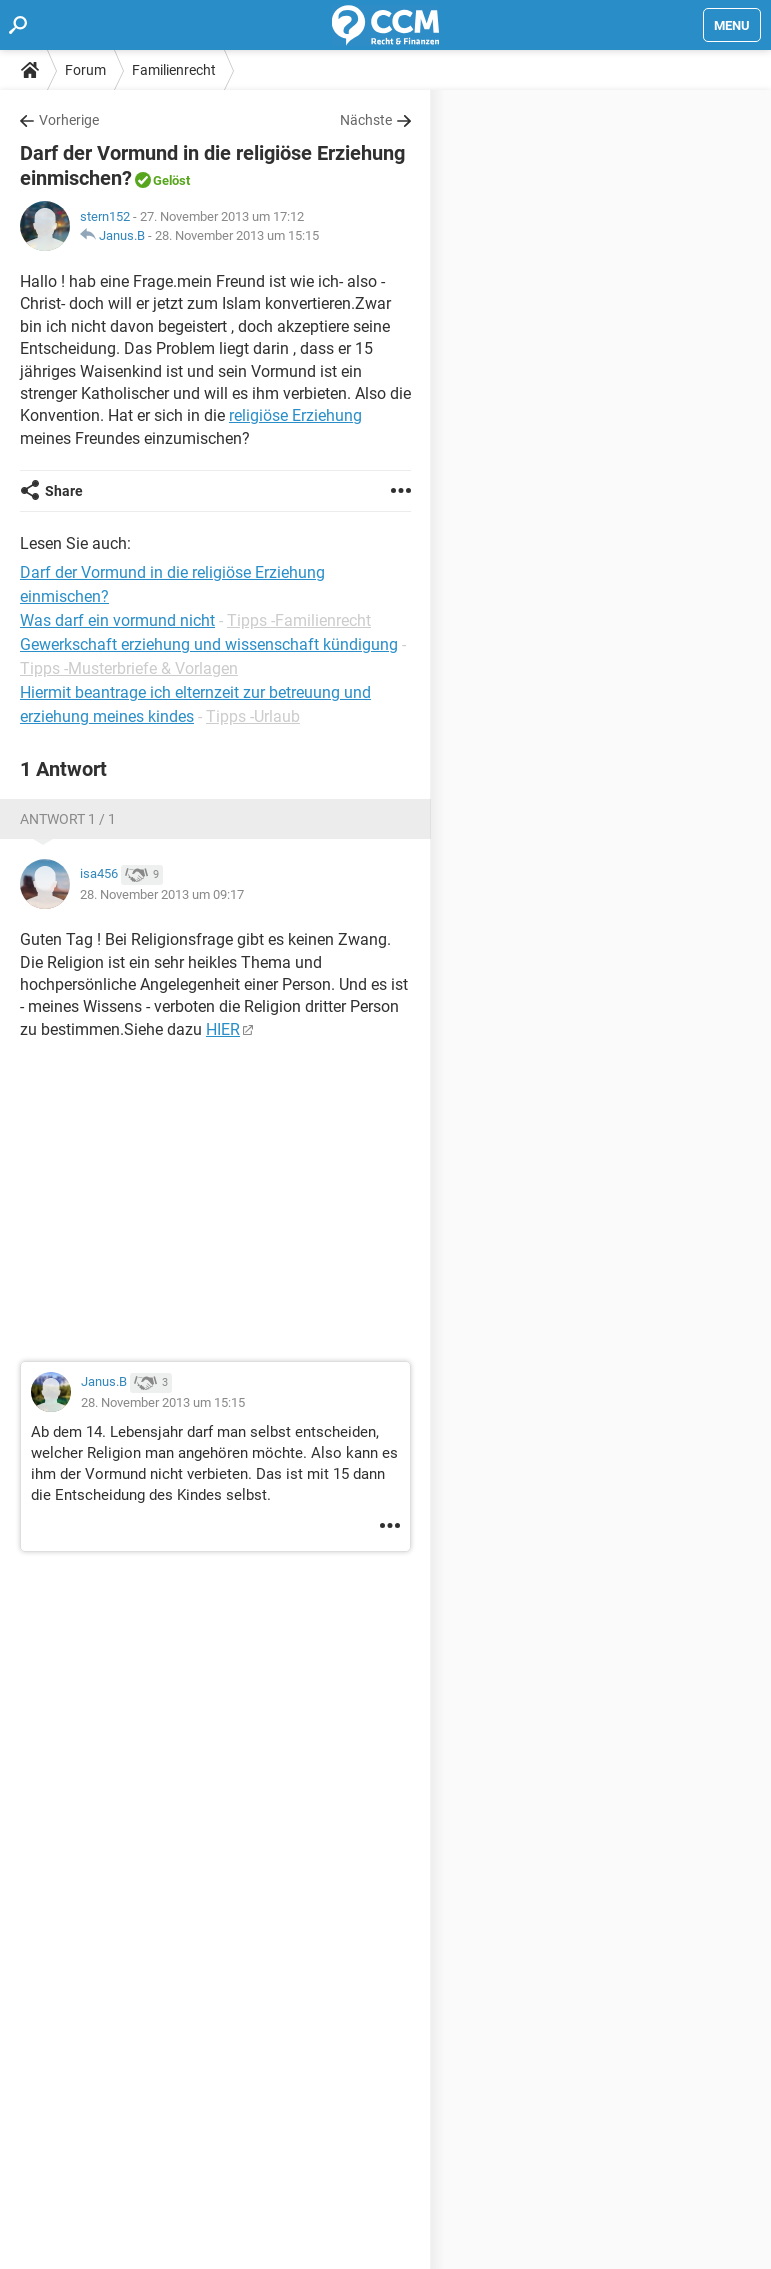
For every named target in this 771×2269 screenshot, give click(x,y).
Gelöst (171, 180)
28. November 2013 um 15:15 (237, 235)
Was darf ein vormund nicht (117, 620)
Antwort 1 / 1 (68, 819)
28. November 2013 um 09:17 (162, 894)
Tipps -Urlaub (253, 716)
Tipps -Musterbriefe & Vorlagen (129, 668)
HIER (223, 1029)
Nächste (366, 120)
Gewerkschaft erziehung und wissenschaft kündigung (209, 644)
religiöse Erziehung (295, 415)
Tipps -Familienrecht (299, 620)
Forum (85, 70)
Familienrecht (174, 70)
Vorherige (69, 120)
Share (64, 491)
